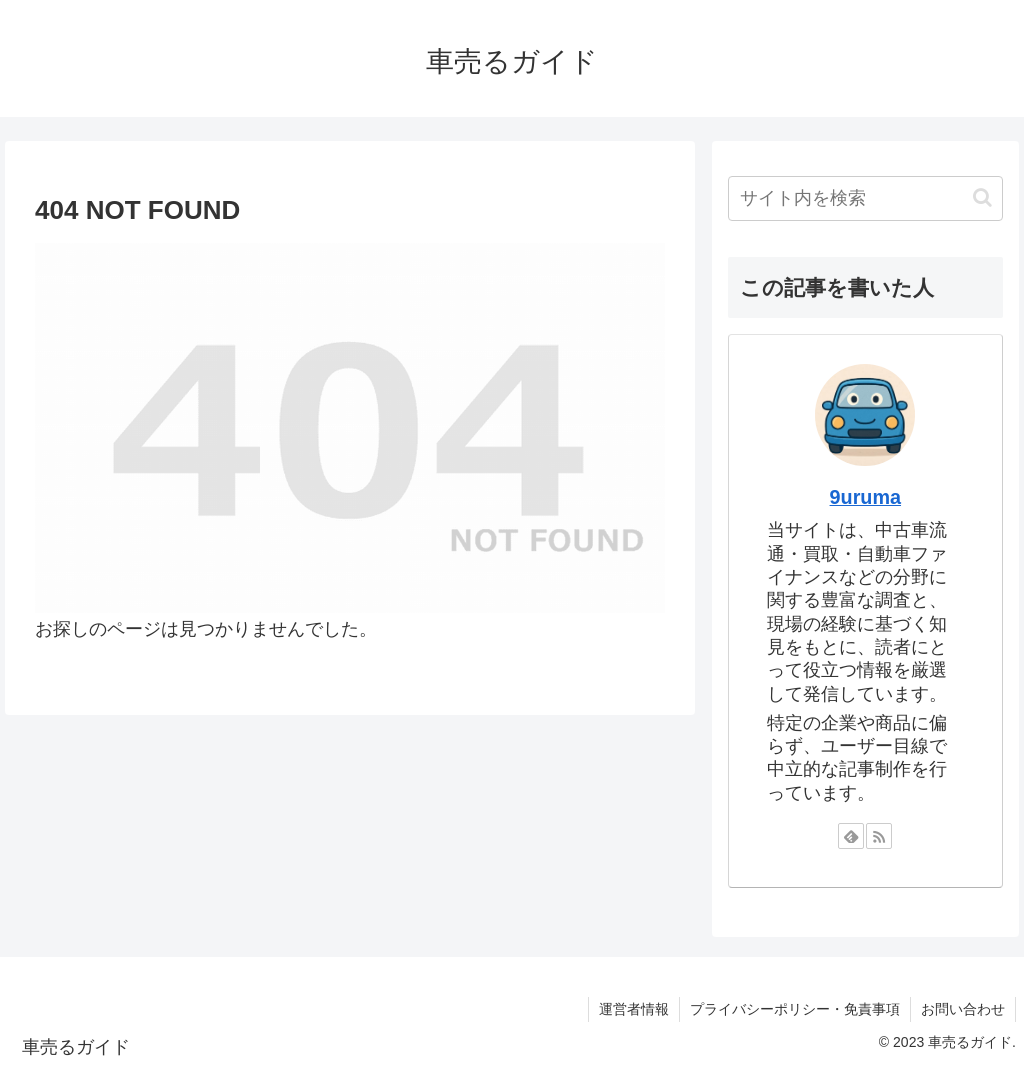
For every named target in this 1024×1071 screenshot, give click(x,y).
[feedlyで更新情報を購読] (851, 836)
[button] (982, 197)
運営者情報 (634, 1009)
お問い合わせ (963, 1009)
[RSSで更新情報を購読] (879, 836)
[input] (865, 198)
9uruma (865, 497)
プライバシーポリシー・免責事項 (795, 1009)
